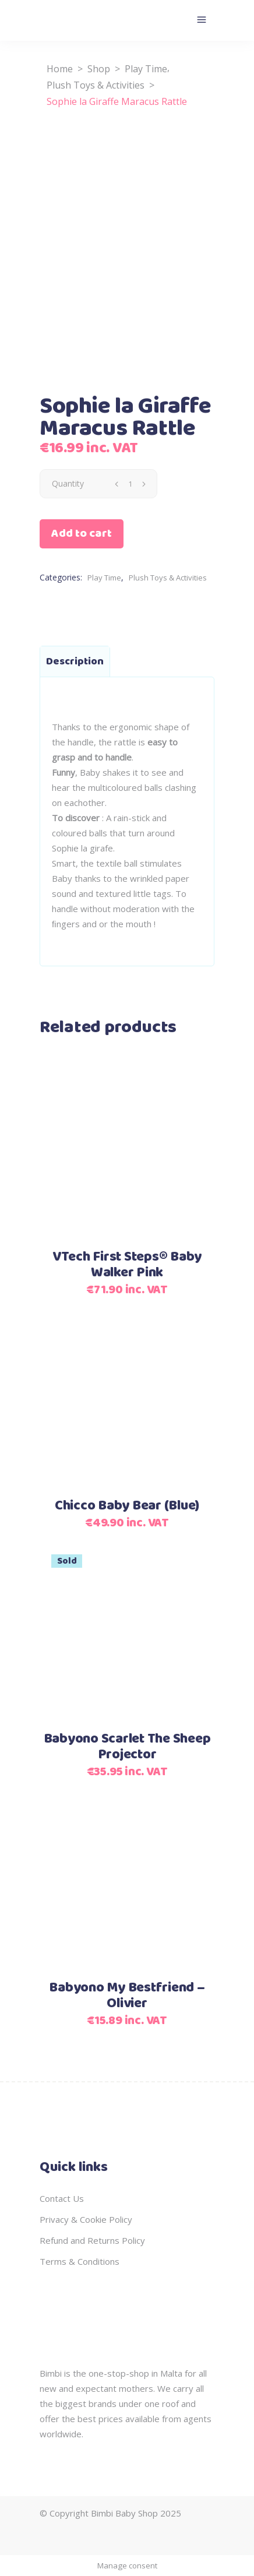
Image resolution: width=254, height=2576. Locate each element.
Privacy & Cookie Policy (86, 2219)
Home (60, 68)
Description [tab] (75, 661)
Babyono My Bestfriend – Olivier (126, 1996)
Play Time (146, 68)
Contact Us (62, 2198)
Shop (98, 68)
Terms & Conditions (79, 2261)
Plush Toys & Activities (95, 85)
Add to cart (81, 534)
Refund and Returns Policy (92, 2240)
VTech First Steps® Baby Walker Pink (127, 1265)
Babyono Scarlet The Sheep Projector (127, 1747)
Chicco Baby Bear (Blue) (127, 1506)
